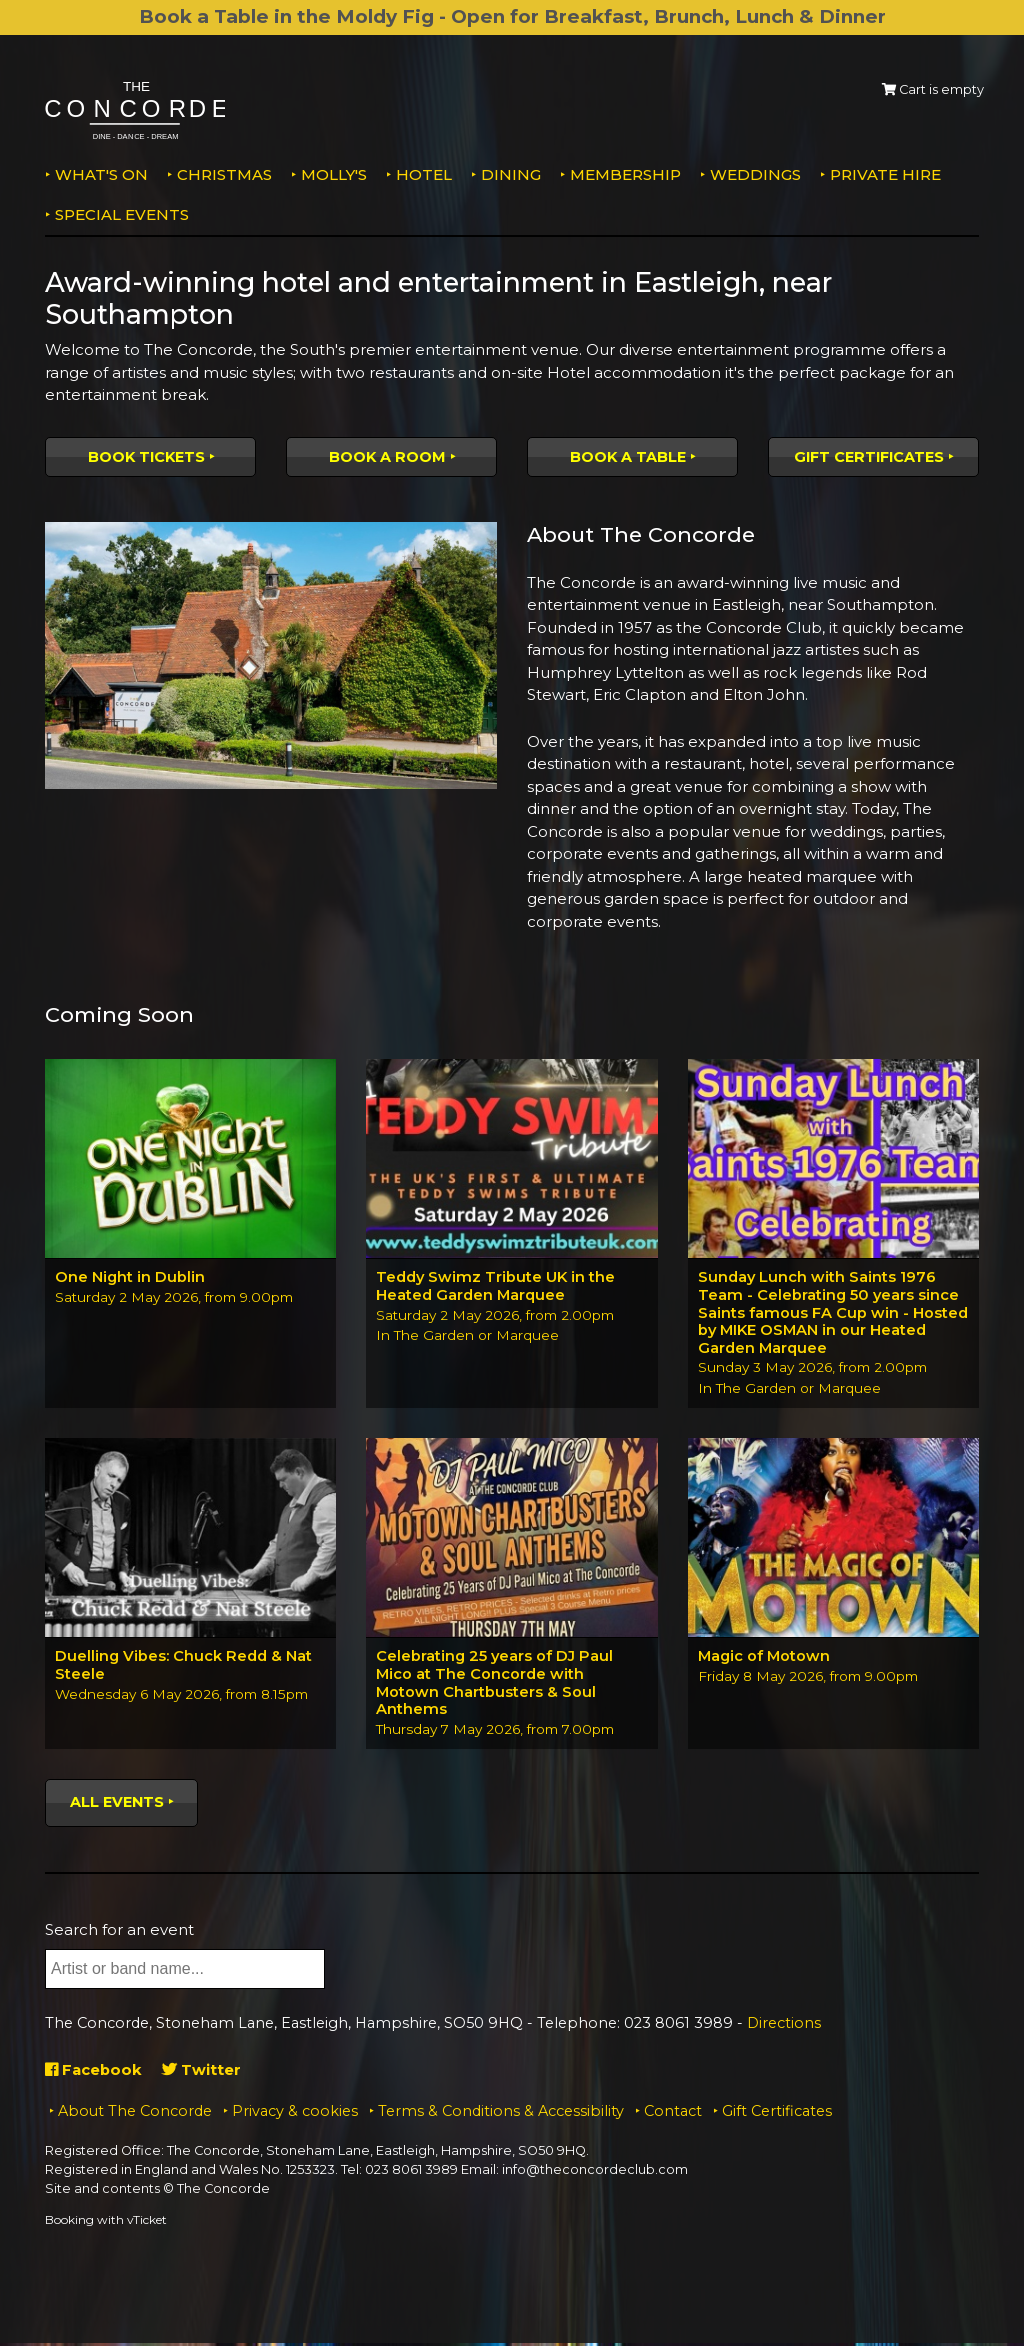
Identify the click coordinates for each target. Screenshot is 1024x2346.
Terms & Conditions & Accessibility (501, 2114)
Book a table (628, 457)
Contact (673, 2114)
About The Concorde (135, 2114)
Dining (511, 174)
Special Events (122, 214)
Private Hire (885, 174)
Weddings (755, 174)
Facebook (94, 2072)
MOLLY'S (334, 174)
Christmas (224, 174)
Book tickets (146, 457)
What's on (101, 174)
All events (117, 1805)
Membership (625, 174)
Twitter (203, 2072)
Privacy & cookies (295, 2114)
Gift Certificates (869, 457)
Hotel (424, 174)
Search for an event (119, 1932)
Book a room (387, 457)
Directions (784, 2027)
